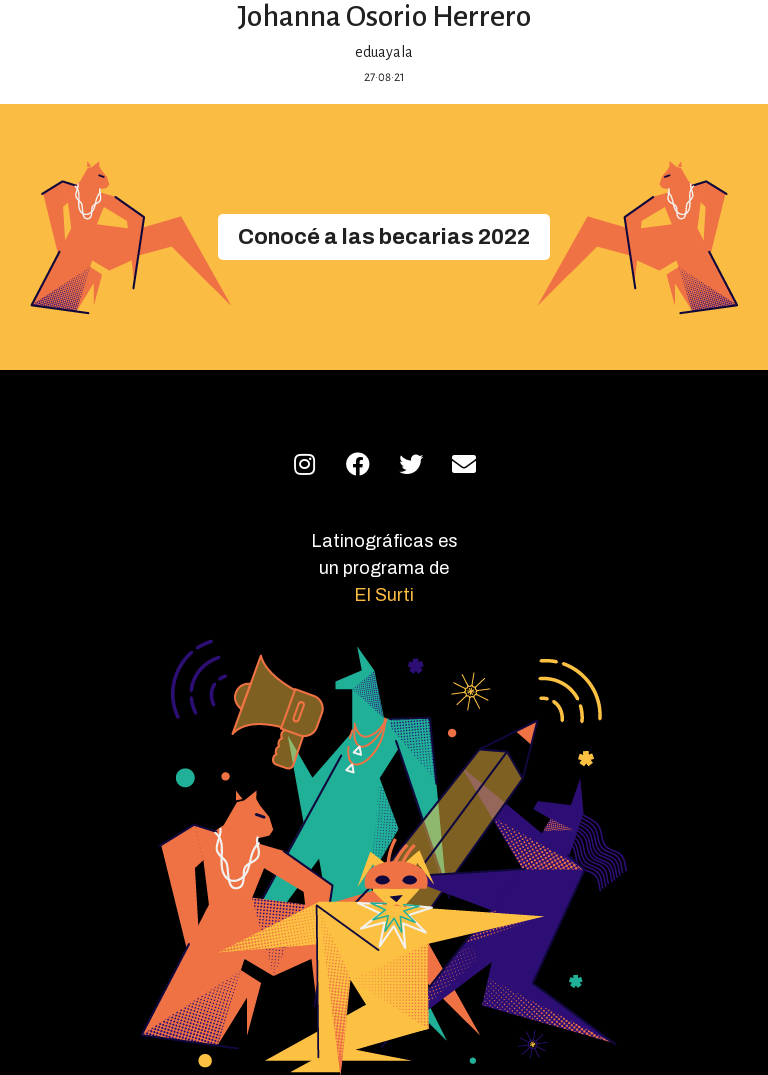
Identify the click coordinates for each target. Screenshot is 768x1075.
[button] (384, 237)
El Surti (384, 595)
